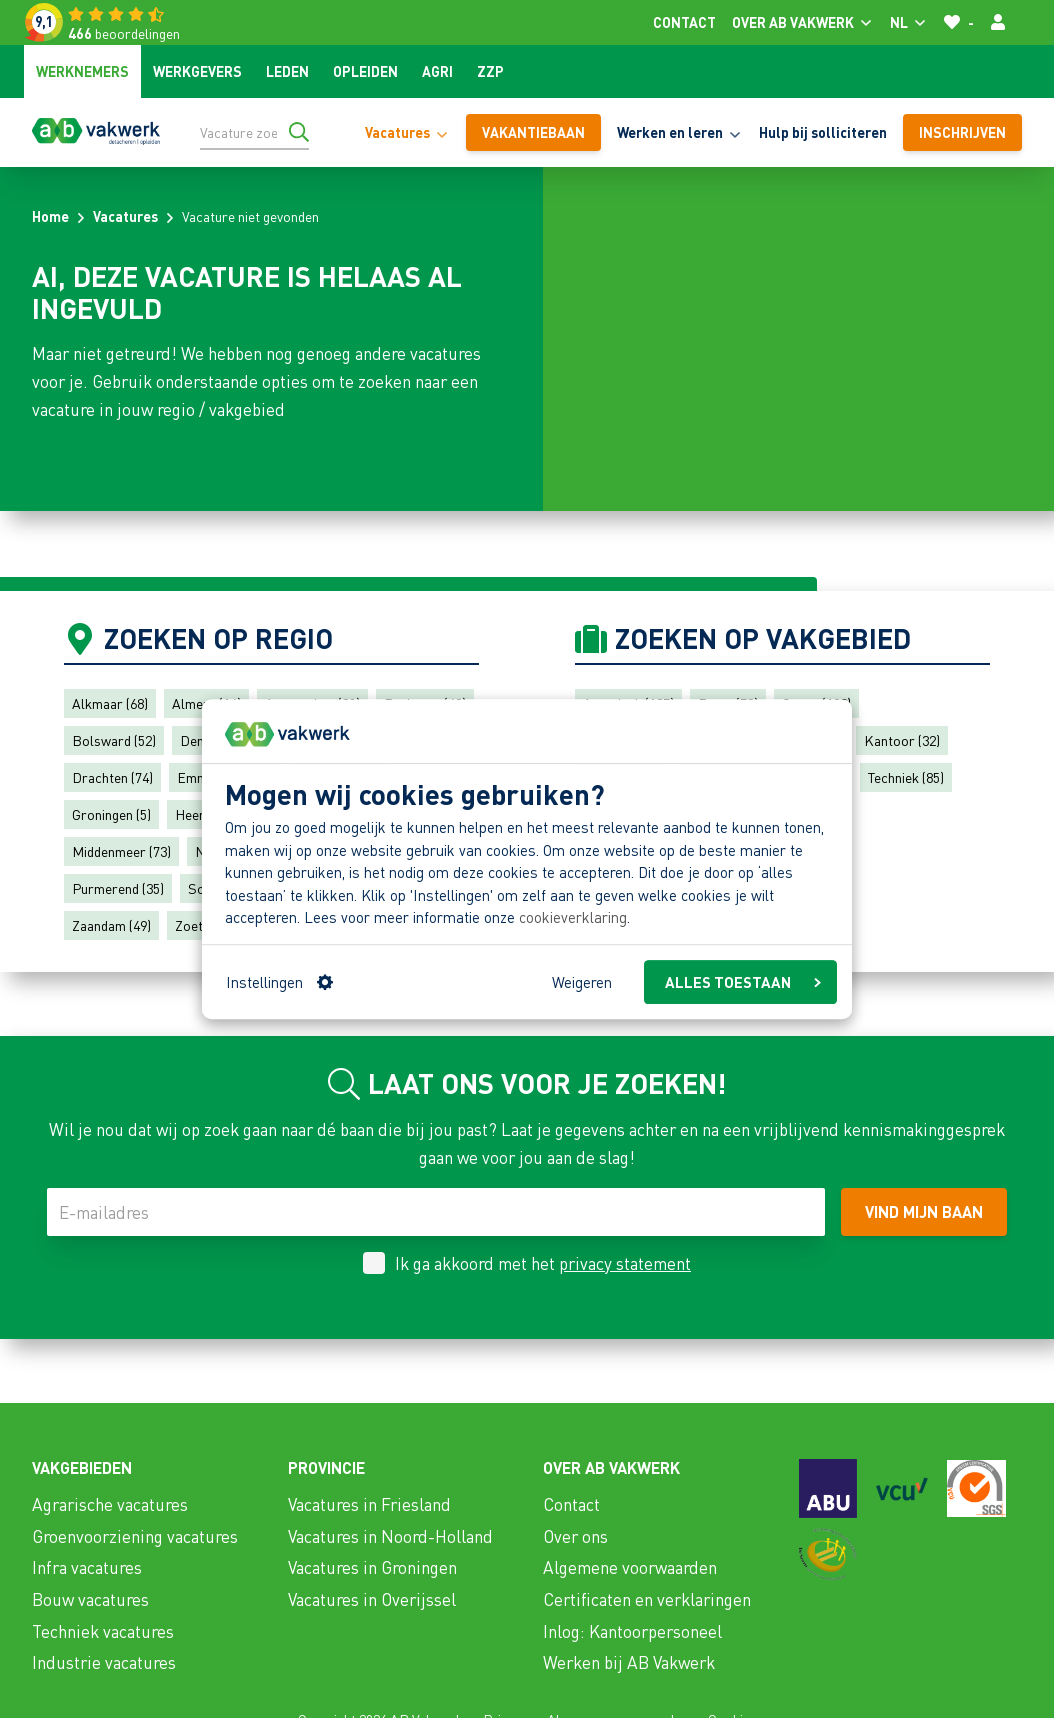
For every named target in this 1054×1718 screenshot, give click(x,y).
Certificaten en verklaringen (647, 1599)
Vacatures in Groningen (372, 1567)
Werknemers (82, 71)
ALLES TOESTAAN (743, 982)
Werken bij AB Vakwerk (629, 1662)
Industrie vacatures (104, 1662)
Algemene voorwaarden (630, 1567)
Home (50, 216)
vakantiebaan (533, 132)
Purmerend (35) (118, 888)
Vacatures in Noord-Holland (390, 1536)
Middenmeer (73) (121, 851)
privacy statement (625, 1263)
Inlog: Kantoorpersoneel (632, 1631)
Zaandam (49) (111, 925)
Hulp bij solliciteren (823, 132)
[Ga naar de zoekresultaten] (299, 132)
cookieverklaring (573, 918)
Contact (684, 22)
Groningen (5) (111, 814)
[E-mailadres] (436, 1212)
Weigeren (582, 982)
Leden (287, 71)
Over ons (575, 1536)
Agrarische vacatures (110, 1504)
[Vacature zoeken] (254, 132)
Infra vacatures (87, 1567)
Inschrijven (962, 132)
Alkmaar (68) (110, 703)
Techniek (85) (906, 777)
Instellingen (279, 982)
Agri (437, 71)
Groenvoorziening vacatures (135, 1536)
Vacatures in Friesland (369, 1504)
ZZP (490, 71)
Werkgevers (197, 71)
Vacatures (125, 216)
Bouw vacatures (90, 1599)
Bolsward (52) (114, 740)
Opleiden (365, 71)
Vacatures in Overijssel (372, 1599)
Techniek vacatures (103, 1631)
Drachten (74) (112, 777)
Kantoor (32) (902, 740)
